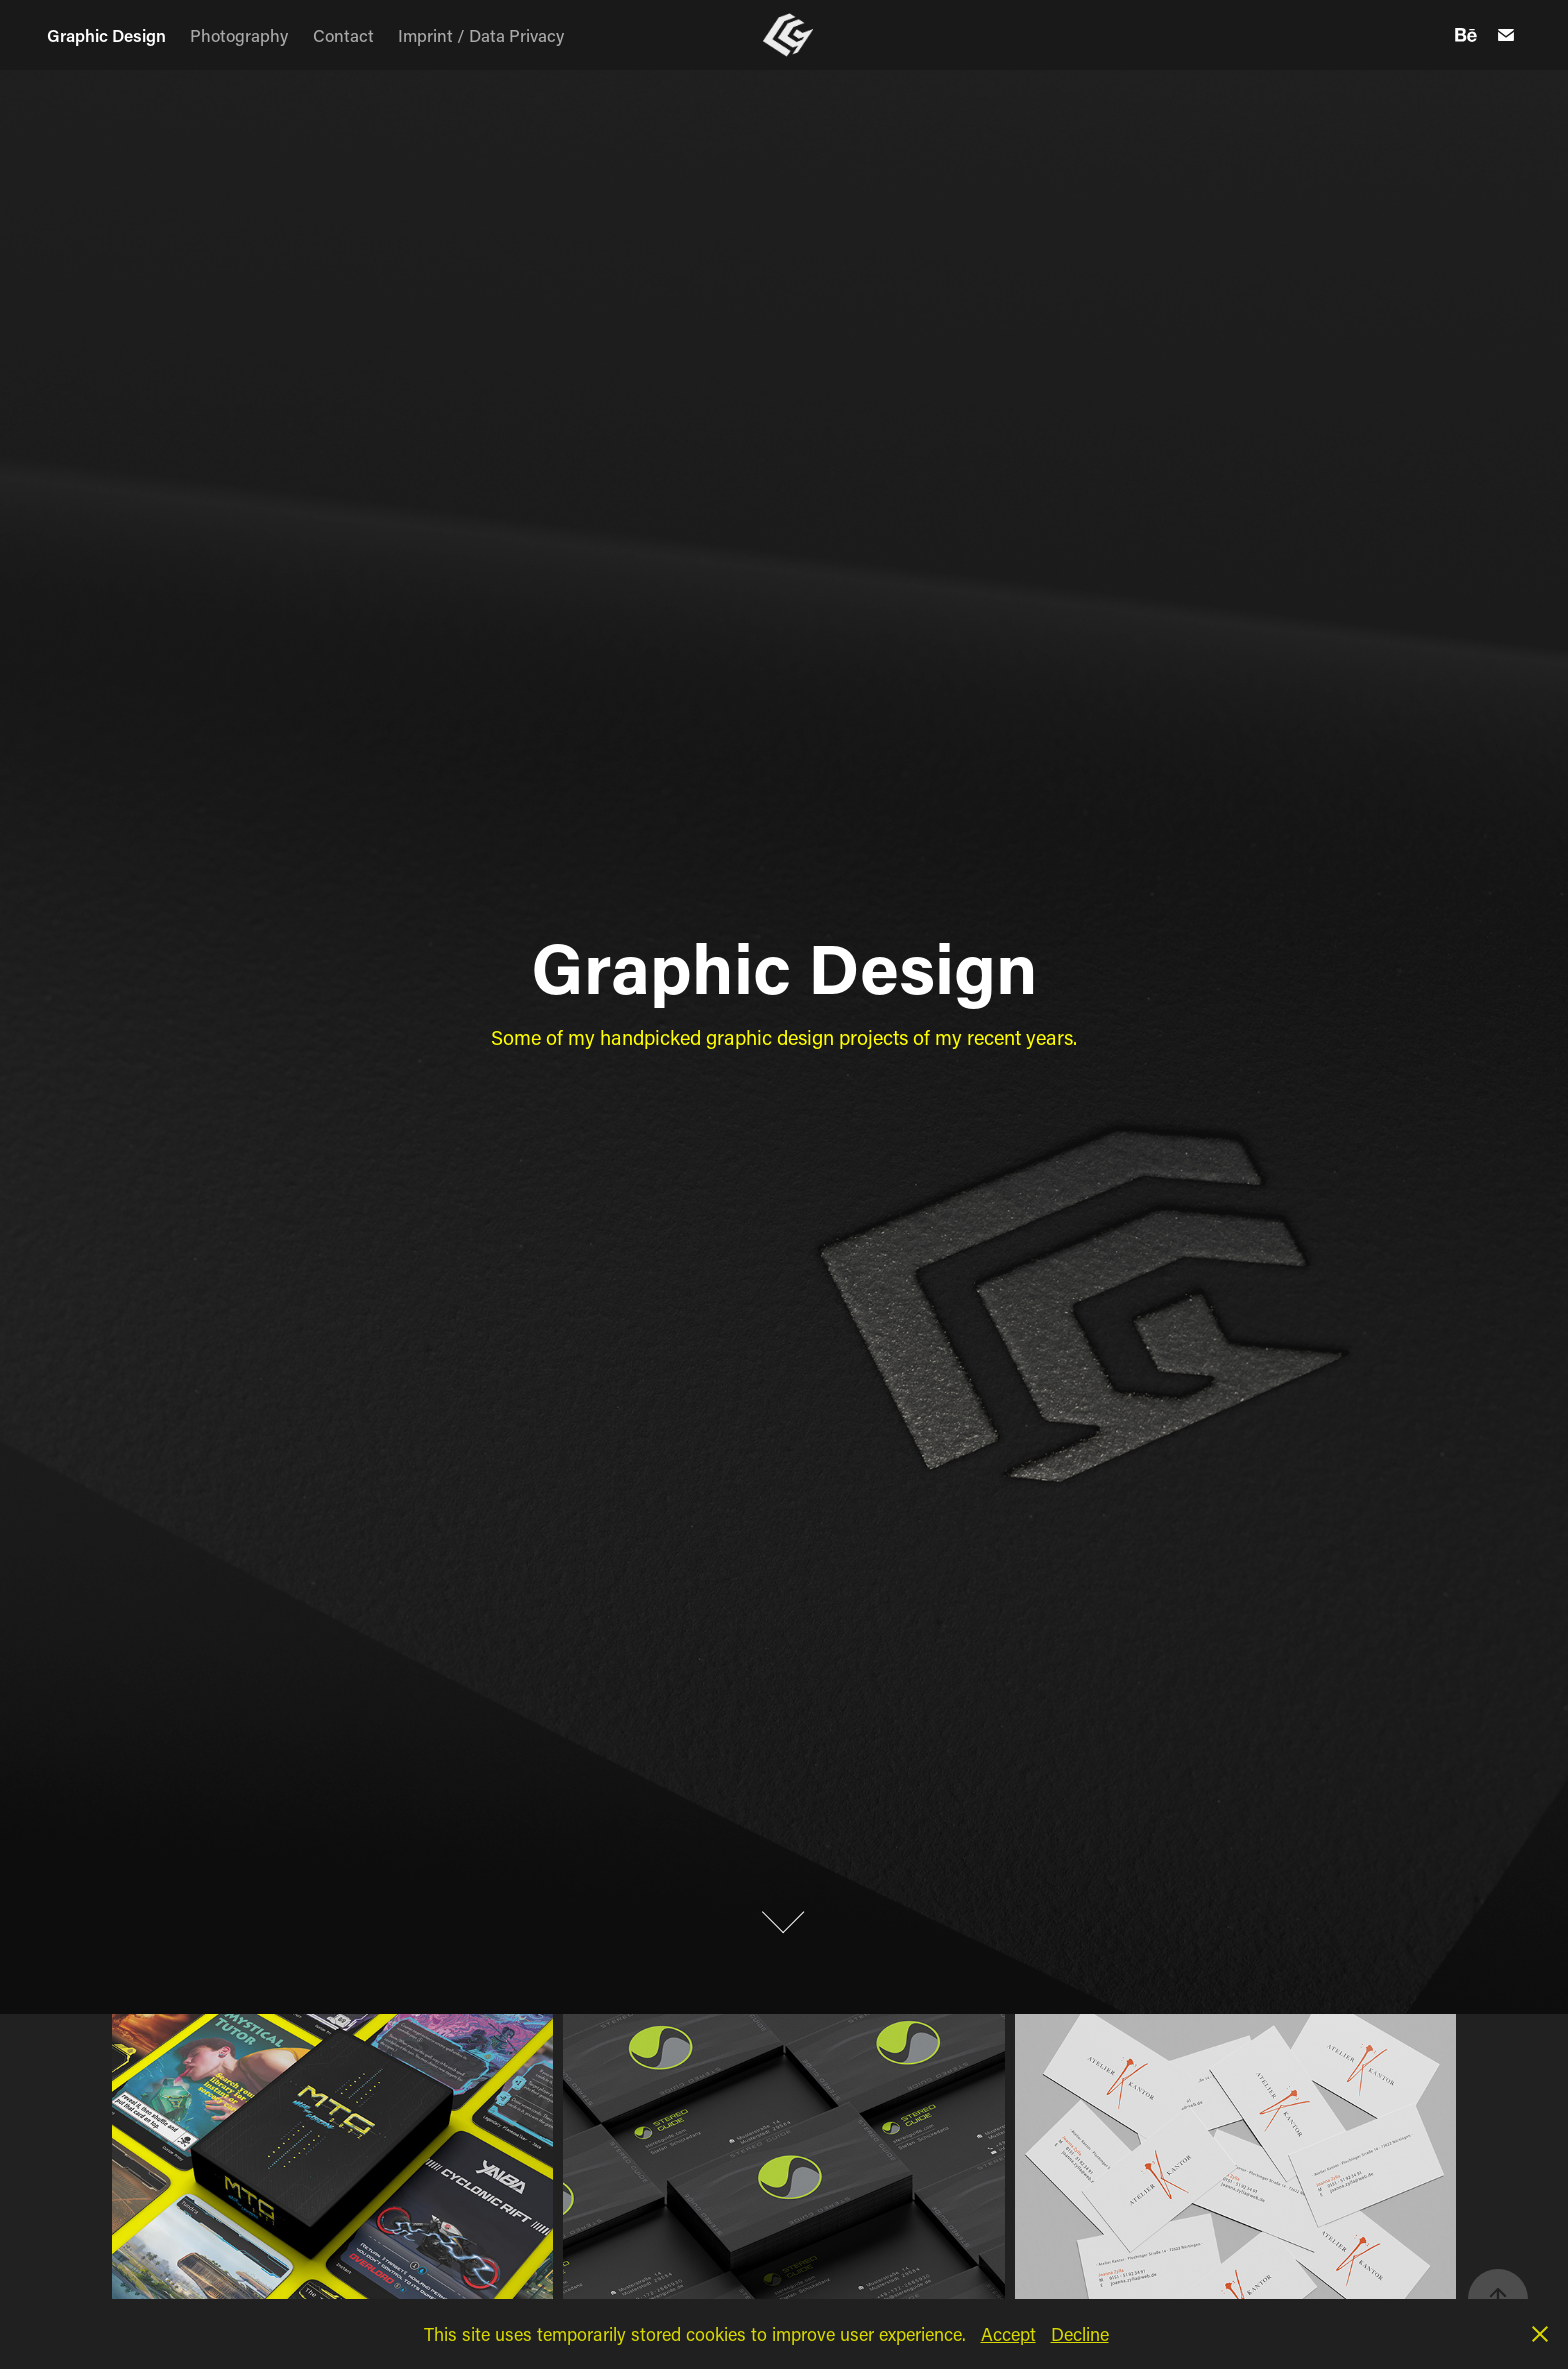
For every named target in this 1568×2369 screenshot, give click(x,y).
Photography (239, 35)
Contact (343, 35)
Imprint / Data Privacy (481, 35)
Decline (1080, 2334)
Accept (1008, 2334)
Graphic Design (106, 35)
